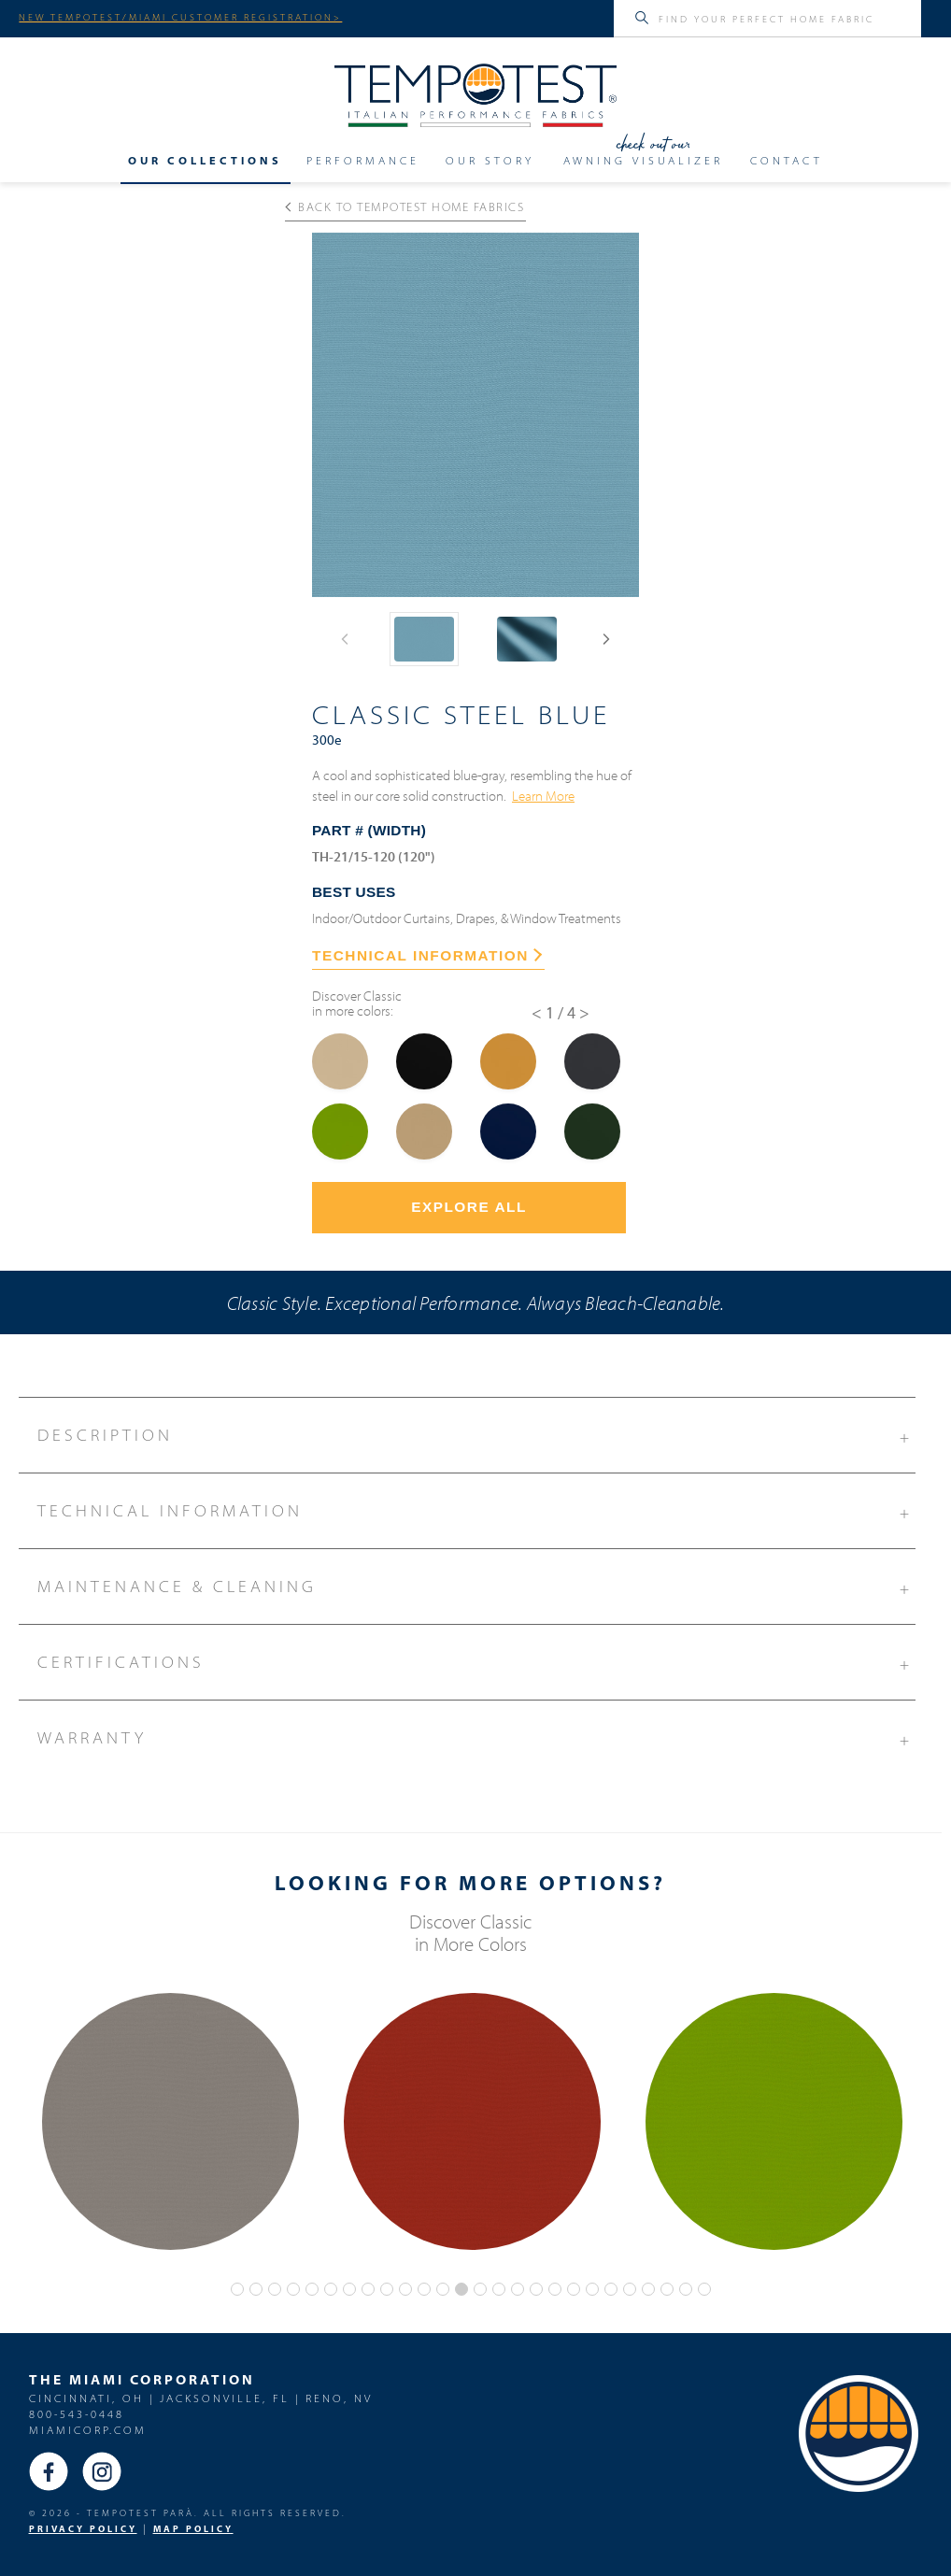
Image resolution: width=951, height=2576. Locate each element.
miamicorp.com (88, 2430)
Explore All (469, 1207)
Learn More (543, 795)
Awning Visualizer (643, 159)
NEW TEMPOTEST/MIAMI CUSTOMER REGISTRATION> (180, 16)
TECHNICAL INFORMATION (427, 955)
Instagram (101, 2471)
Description (476, 1432)
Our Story (490, 159)
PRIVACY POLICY (83, 2529)
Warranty (476, 1735)
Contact (786, 159)
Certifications (476, 1659)
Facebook (48, 2471)
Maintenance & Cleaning (476, 1584)
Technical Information (476, 1508)
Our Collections (205, 159)
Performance (362, 159)
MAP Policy (193, 2529)
